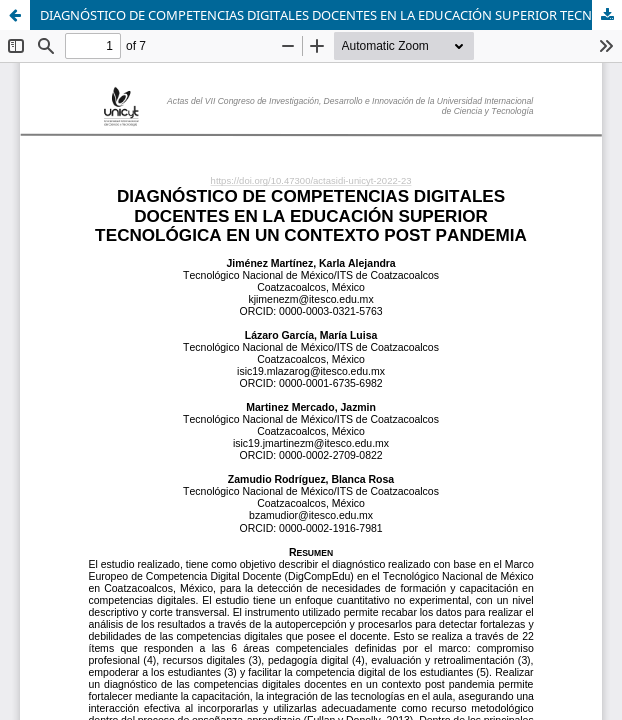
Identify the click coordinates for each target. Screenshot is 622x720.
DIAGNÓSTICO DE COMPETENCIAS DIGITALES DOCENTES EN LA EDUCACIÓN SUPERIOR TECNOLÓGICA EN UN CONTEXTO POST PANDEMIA (331, 15)
